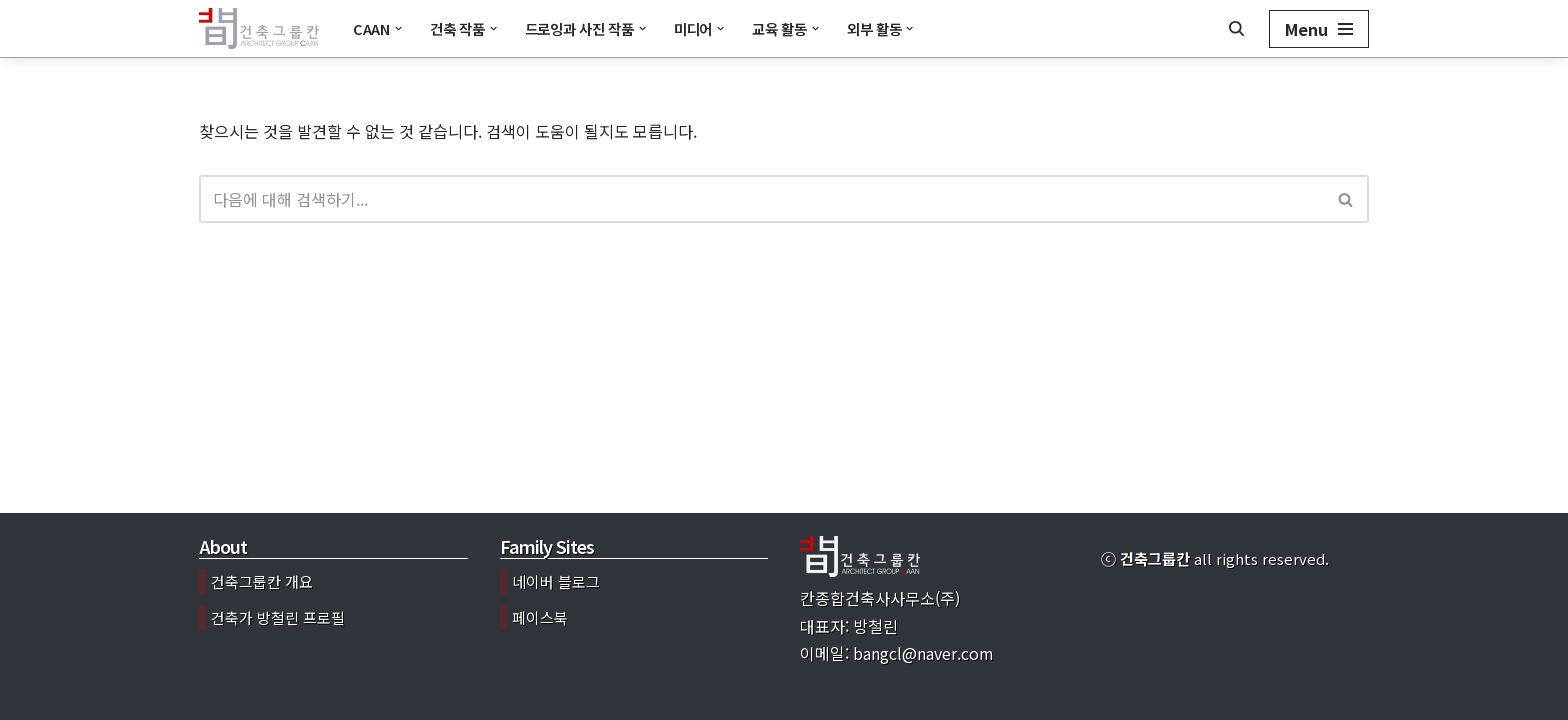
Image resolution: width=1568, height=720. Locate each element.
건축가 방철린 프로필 (278, 617)
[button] (398, 28)
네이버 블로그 (556, 581)
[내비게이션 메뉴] (1319, 29)
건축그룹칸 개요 (262, 581)
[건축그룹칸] (259, 28)
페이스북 (540, 617)
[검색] (1236, 28)
